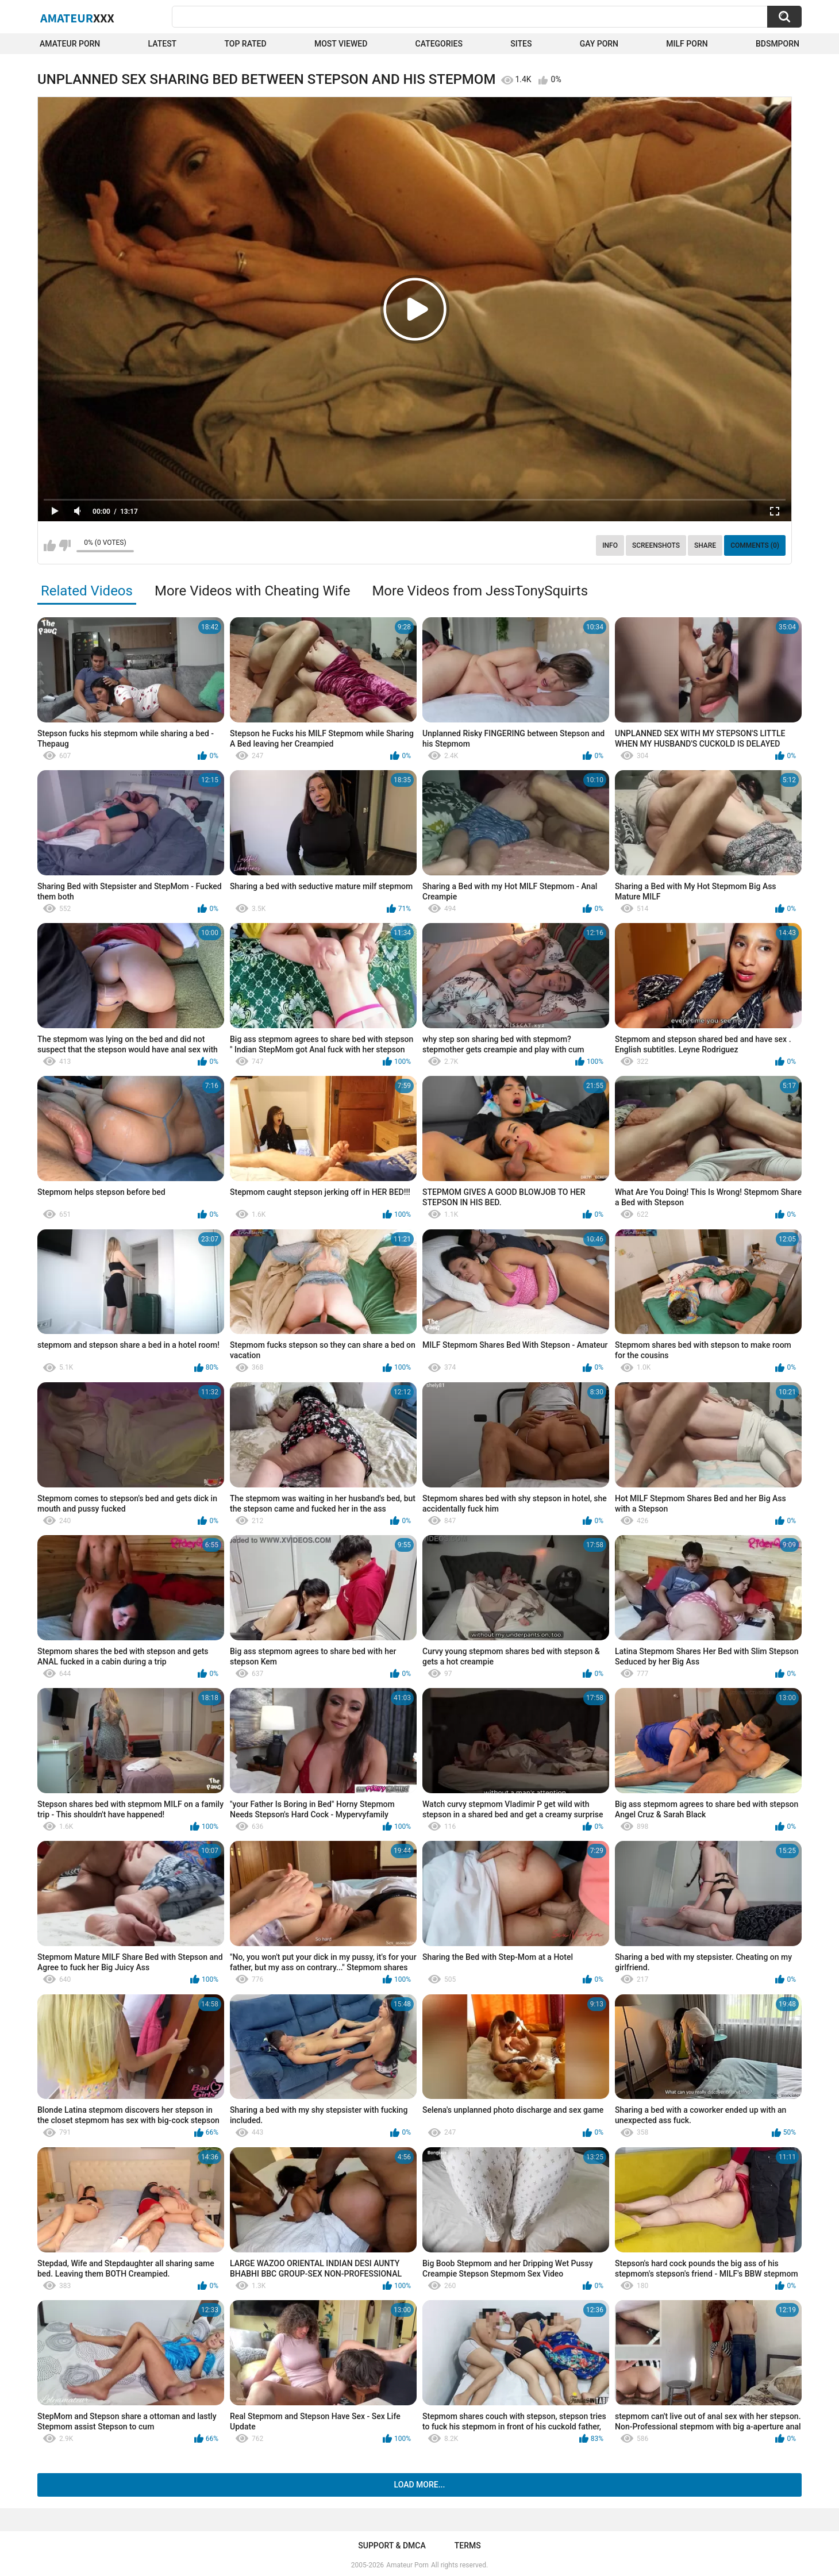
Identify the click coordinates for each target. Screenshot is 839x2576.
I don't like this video (65, 545)
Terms (468, 2545)
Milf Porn (686, 43)
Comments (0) (754, 545)
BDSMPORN (777, 43)
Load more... (419, 2484)
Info (610, 545)
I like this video (50, 545)
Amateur (77, 18)
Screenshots (656, 545)
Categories (439, 43)
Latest (162, 43)
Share (705, 545)
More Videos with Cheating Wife (252, 591)
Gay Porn (599, 43)
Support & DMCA (391, 2545)
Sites (521, 43)
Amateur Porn (70, 43)
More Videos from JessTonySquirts (480, 591)
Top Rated (245, 43)
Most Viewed (340, 43)
